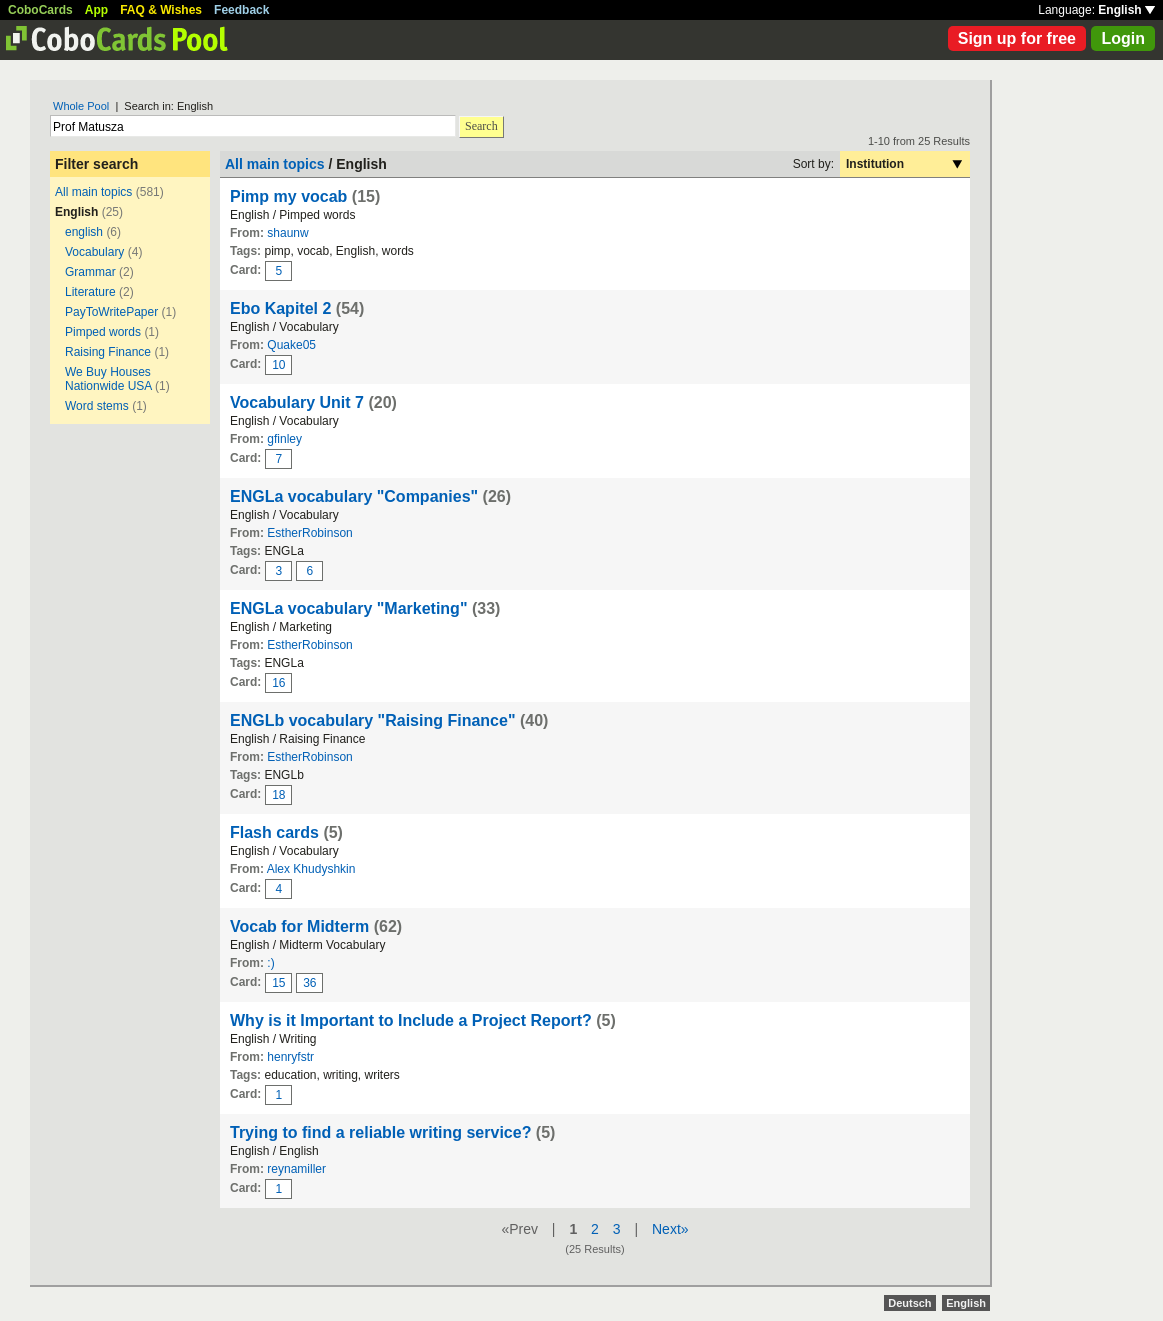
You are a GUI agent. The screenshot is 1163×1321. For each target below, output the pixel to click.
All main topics (93, 192)
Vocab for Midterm (299, 926)
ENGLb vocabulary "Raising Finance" (372, 720)
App (96, 10)
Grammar (90, 272)
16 (278, 683)
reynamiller (296, 1169)
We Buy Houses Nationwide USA (108, 379)
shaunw (287, 233)
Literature (90, 292)
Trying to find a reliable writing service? (383, 1132)
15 (278, 983)
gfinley (284, 439)
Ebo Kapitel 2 (280, 308)
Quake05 (291, 345)
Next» (670, 1229)
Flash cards (274, 832)
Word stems (97, 406)
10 (278, 365)
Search (481, 126)
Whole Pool (81, 106)
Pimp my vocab (288, 196)
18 (278, 795)
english (84, 232)
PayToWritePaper (111, 312)
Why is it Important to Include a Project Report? (411, 1020)
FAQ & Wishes (161, 10)
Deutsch (909, 1303)
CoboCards (40, 10)
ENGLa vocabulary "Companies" (354, 496)
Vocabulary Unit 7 (299, 402)
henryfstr (290, 1057)
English (1126, 10)
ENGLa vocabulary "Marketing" (348, 608)
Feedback (241, 10)
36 (309, 983)
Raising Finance (108, 352)
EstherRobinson (309, 533)
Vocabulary (94, 252)
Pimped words (103, 332)
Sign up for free (1017, 38)
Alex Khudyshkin (311, 869)
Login (1123, 38)
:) (270, 963)
